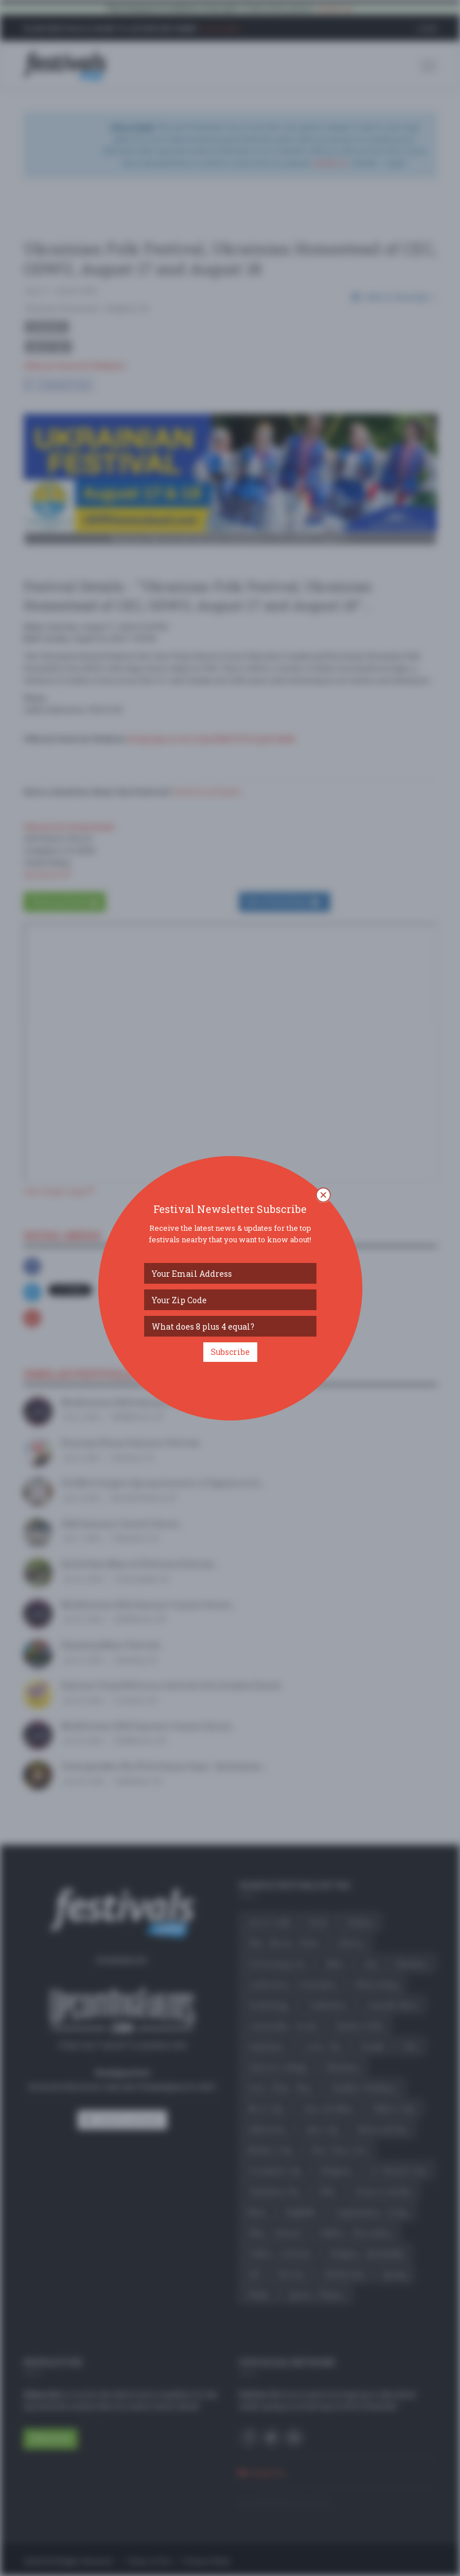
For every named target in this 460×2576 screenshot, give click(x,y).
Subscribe (230, 1351)
